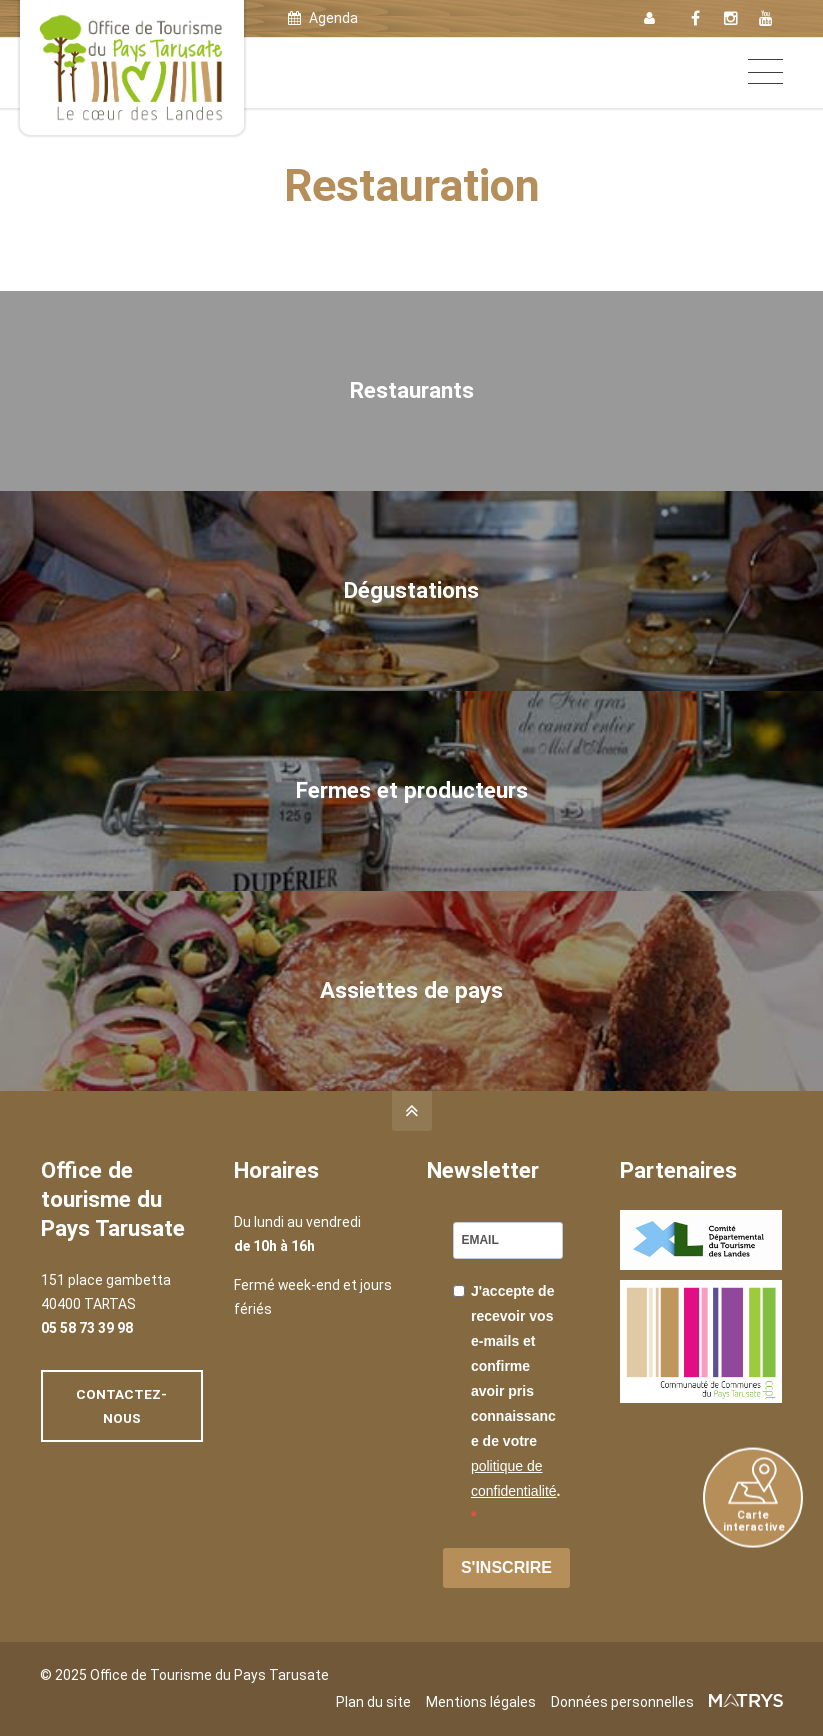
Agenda (323, 18)
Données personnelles (622, 1702)
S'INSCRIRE (506, 1567)
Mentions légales (481, 1702)
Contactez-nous (121, 1406)
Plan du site (373, 1702)
